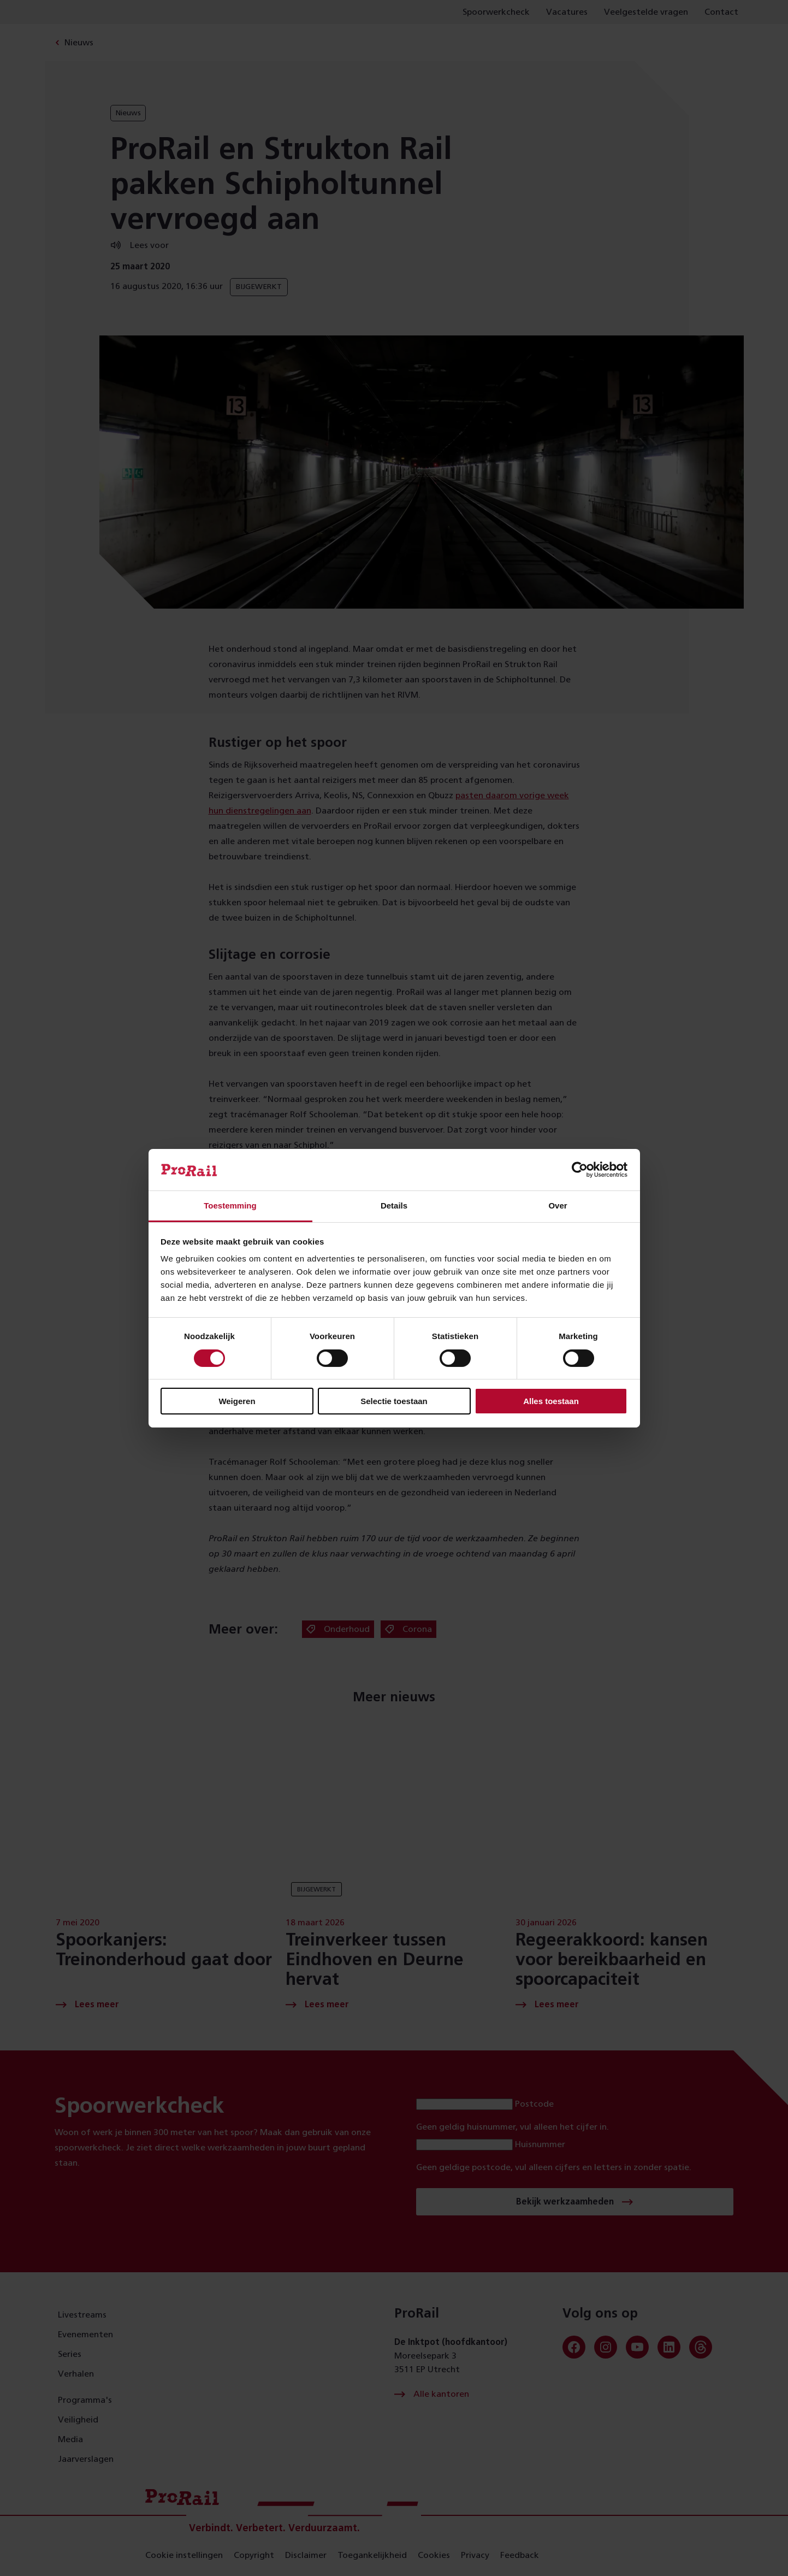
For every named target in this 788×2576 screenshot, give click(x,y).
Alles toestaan (551, 1401)
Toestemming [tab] (230, 1205)
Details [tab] (394, 1205)
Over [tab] (557, 1205)
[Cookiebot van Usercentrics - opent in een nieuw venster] (579, 1170)
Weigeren (236, 1401)
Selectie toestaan (394, 1401)
